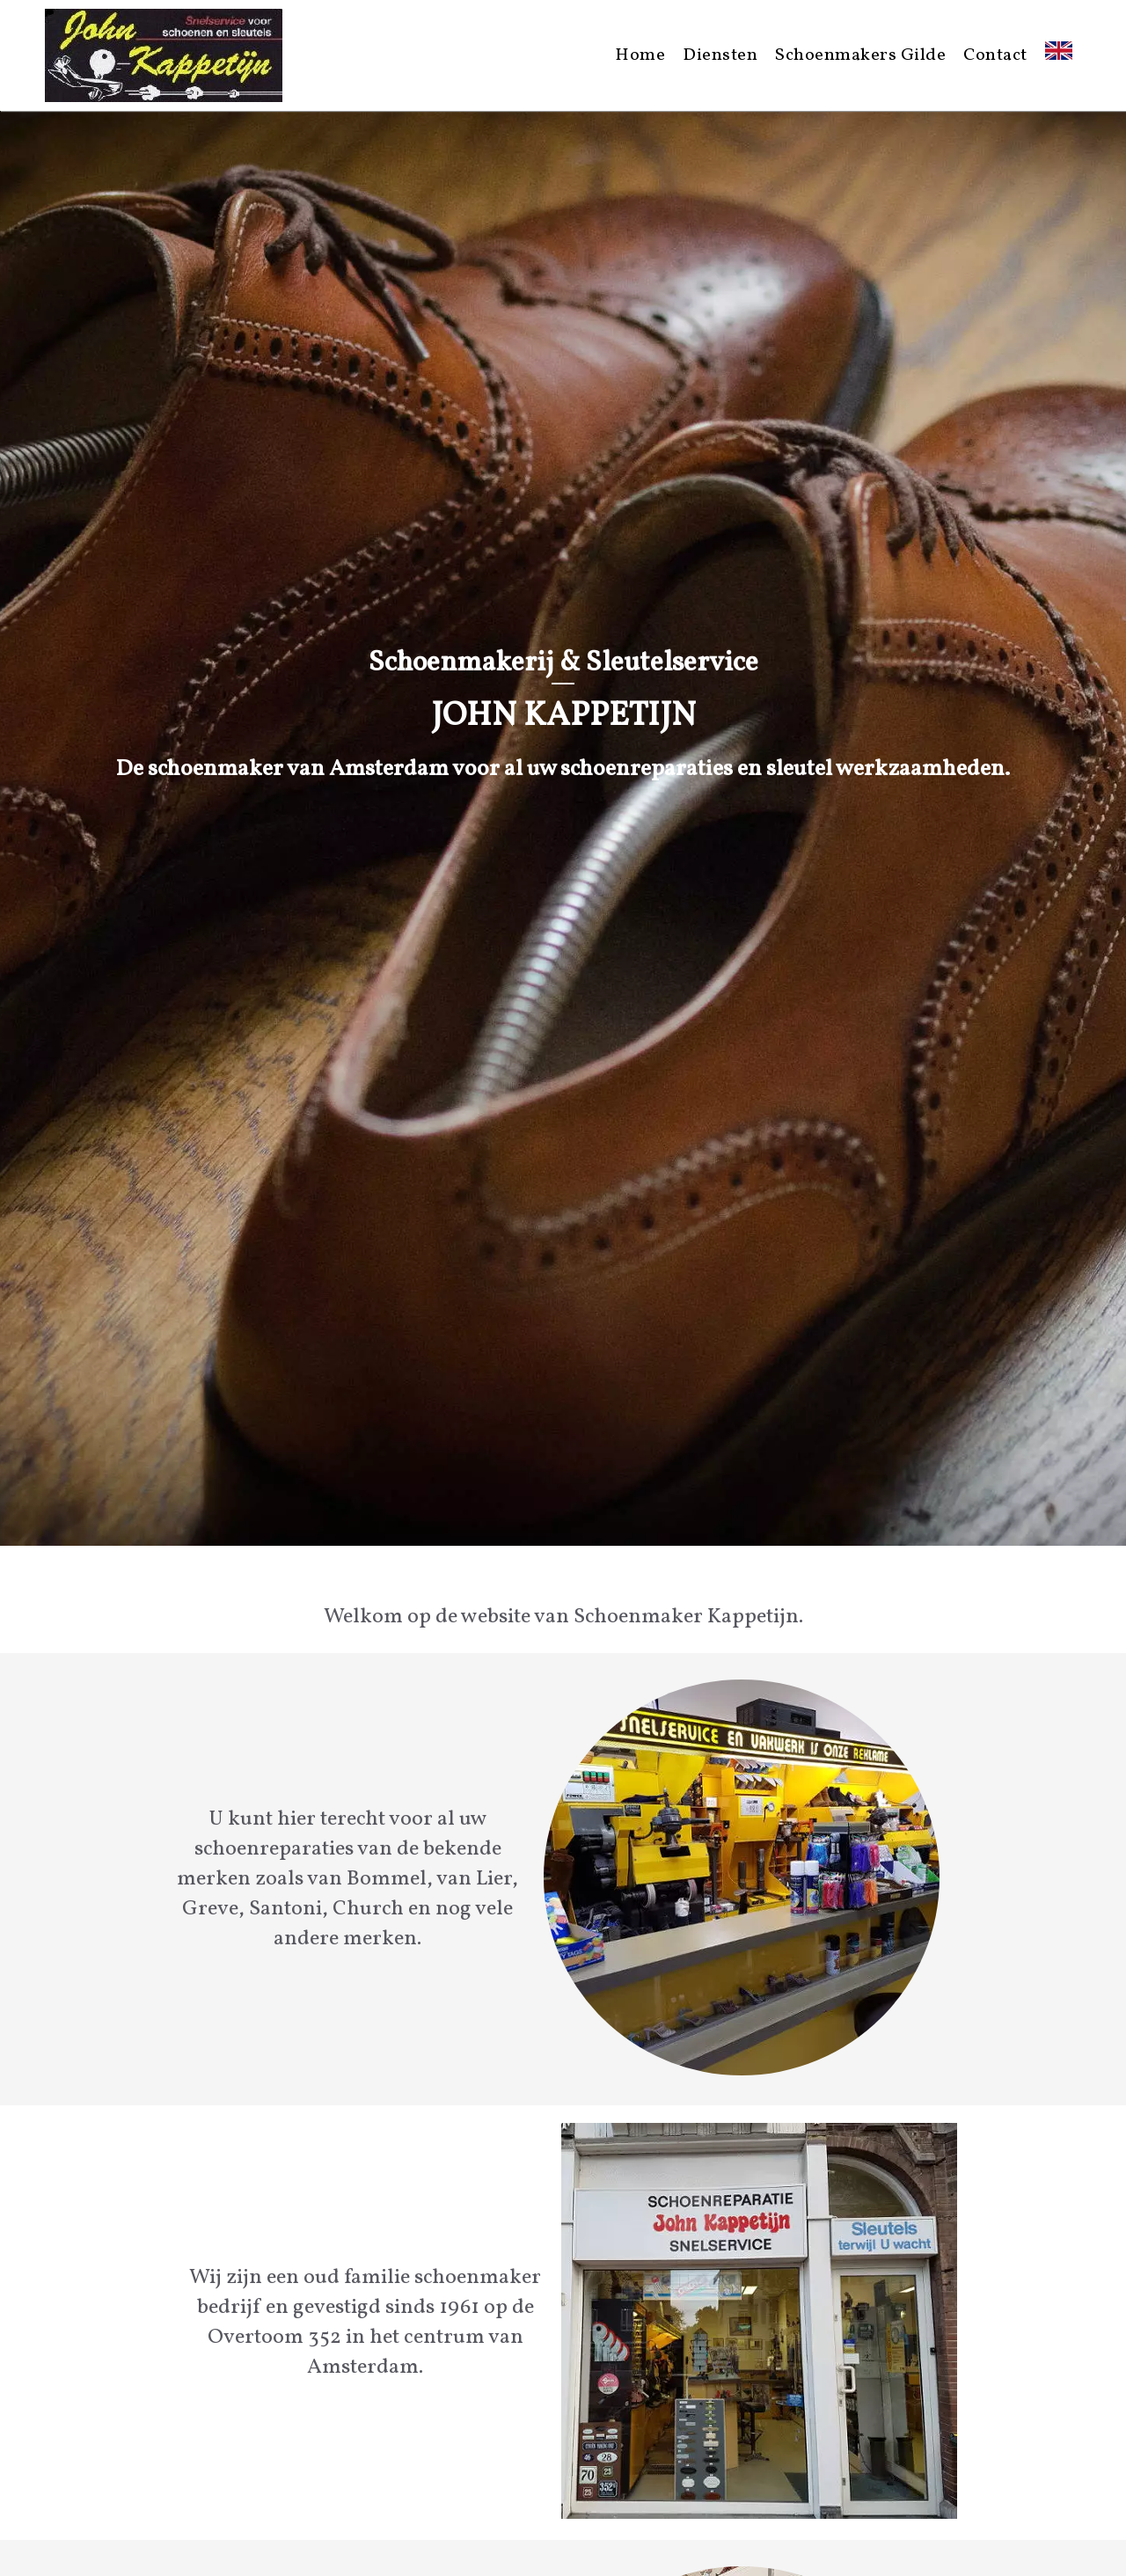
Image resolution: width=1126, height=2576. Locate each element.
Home (640, 55)
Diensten (720, 55)
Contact (995, 55)
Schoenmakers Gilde (860, 55)
